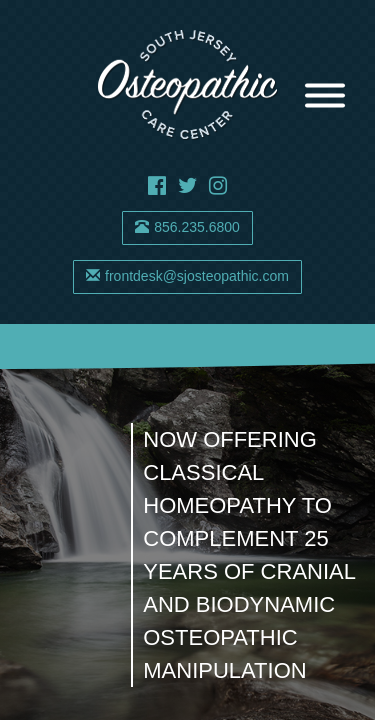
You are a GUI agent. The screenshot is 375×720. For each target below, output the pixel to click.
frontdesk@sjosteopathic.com (187, 276)
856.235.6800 (187, 227)
